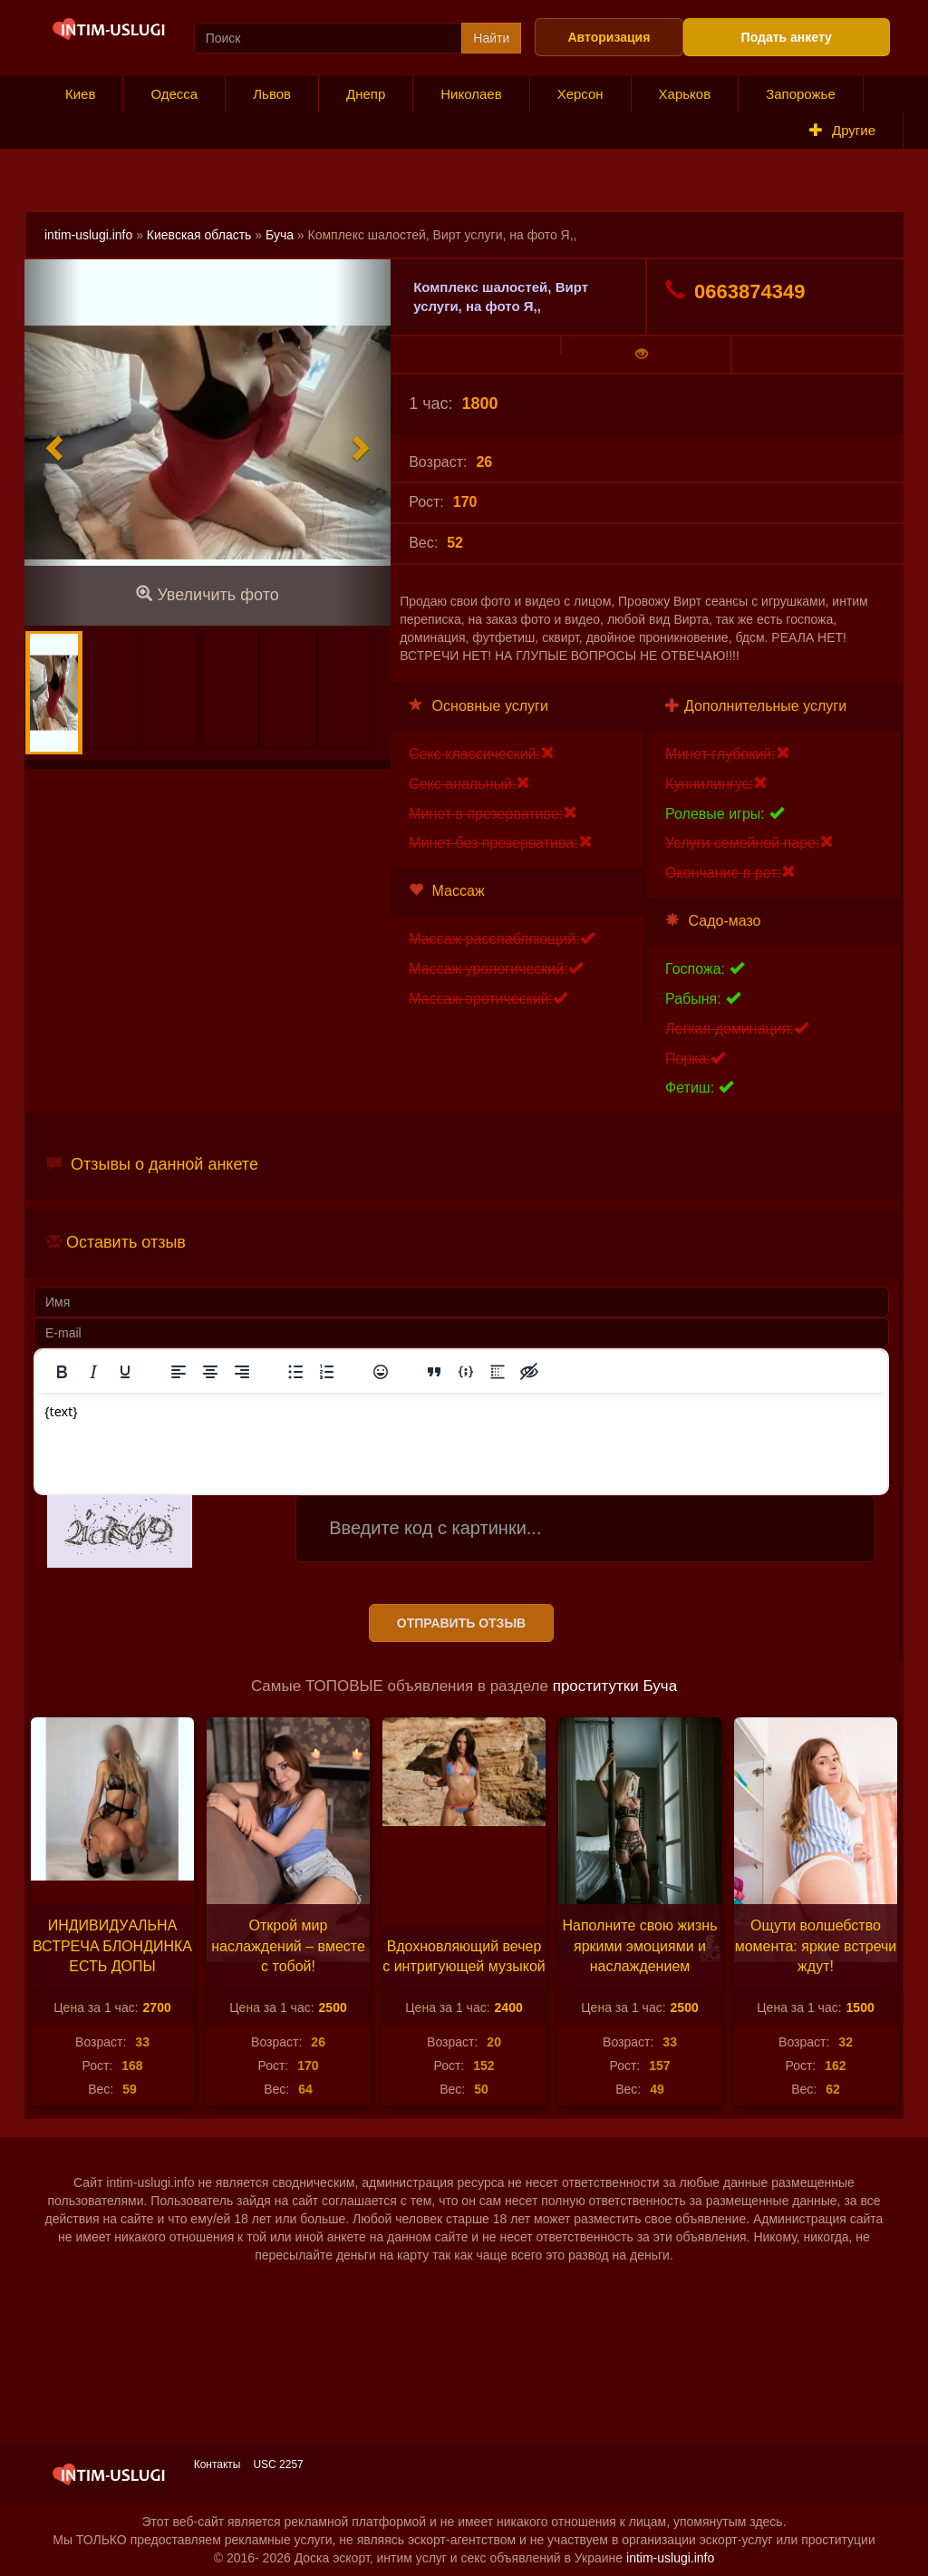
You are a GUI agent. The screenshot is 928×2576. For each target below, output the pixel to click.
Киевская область (199, 235)
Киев (80, 94)
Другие (842, 130)
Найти (491, 38)
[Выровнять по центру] (210, 1372)
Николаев (470, 94)
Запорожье (801, 94)
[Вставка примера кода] (465, 1372)
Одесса (174, 94)
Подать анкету (786, 37)
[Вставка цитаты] (434, 1372)
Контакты (217, 2464)
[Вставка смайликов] (380, 1372)
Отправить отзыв (461, 1623)
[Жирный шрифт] (61, 1372)
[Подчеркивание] (125, 1372)
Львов (272, 94)
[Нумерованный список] (327, 1372)
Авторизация (608, 37)
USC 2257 (278, 2464)
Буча (280, 235)
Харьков (685, 94)
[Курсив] (93, 1372)
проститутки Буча (615, 1686)
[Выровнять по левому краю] (178, 1372)
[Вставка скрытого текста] (529, 1372)
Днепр (365, 94)
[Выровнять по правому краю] (242, 1372)
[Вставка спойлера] (497, 1372)
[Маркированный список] (295, 1372)
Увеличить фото (207, 594)
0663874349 (735, 291)
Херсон (580, 94)
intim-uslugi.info (88, 235)
